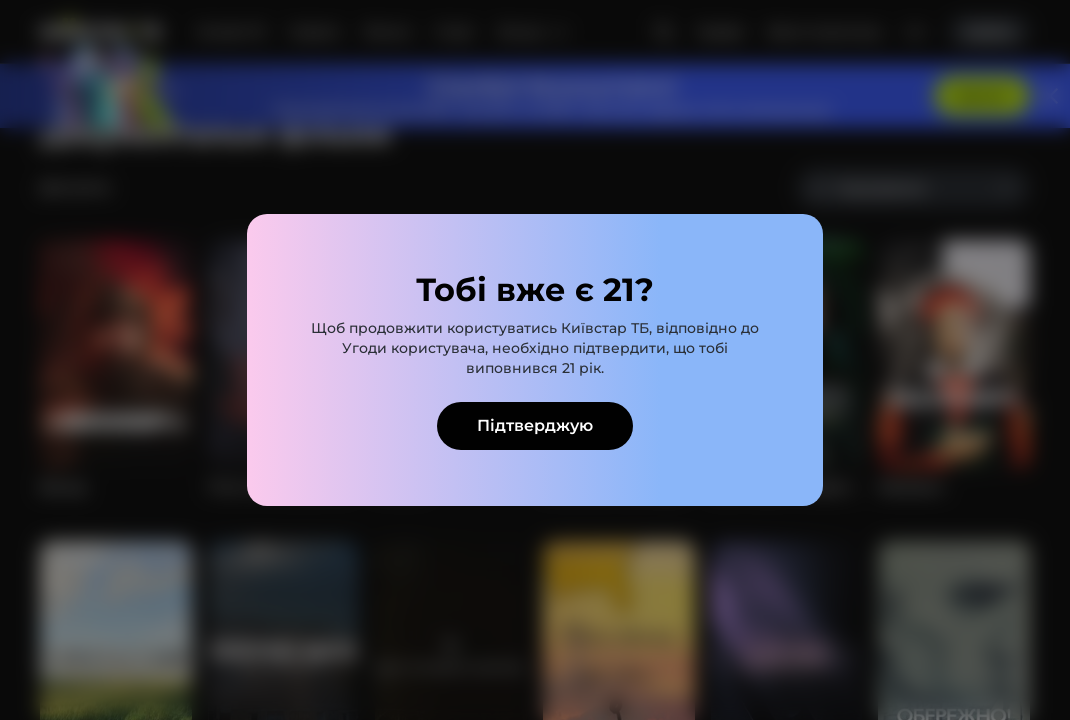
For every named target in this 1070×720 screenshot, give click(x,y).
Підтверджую (535, 425)
